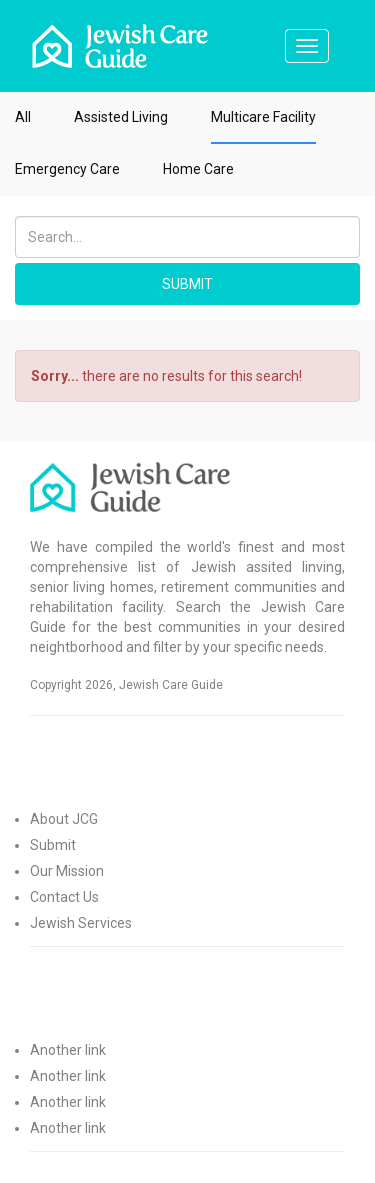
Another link (68, 1050)
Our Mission (67, 871)
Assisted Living (121, 117)
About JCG (64, 819)
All (23, 117)
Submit (53, 845)
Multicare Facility (263, 117)
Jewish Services (81, 923)
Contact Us (64, 897)
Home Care (198, 169)
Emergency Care (67, 169)
